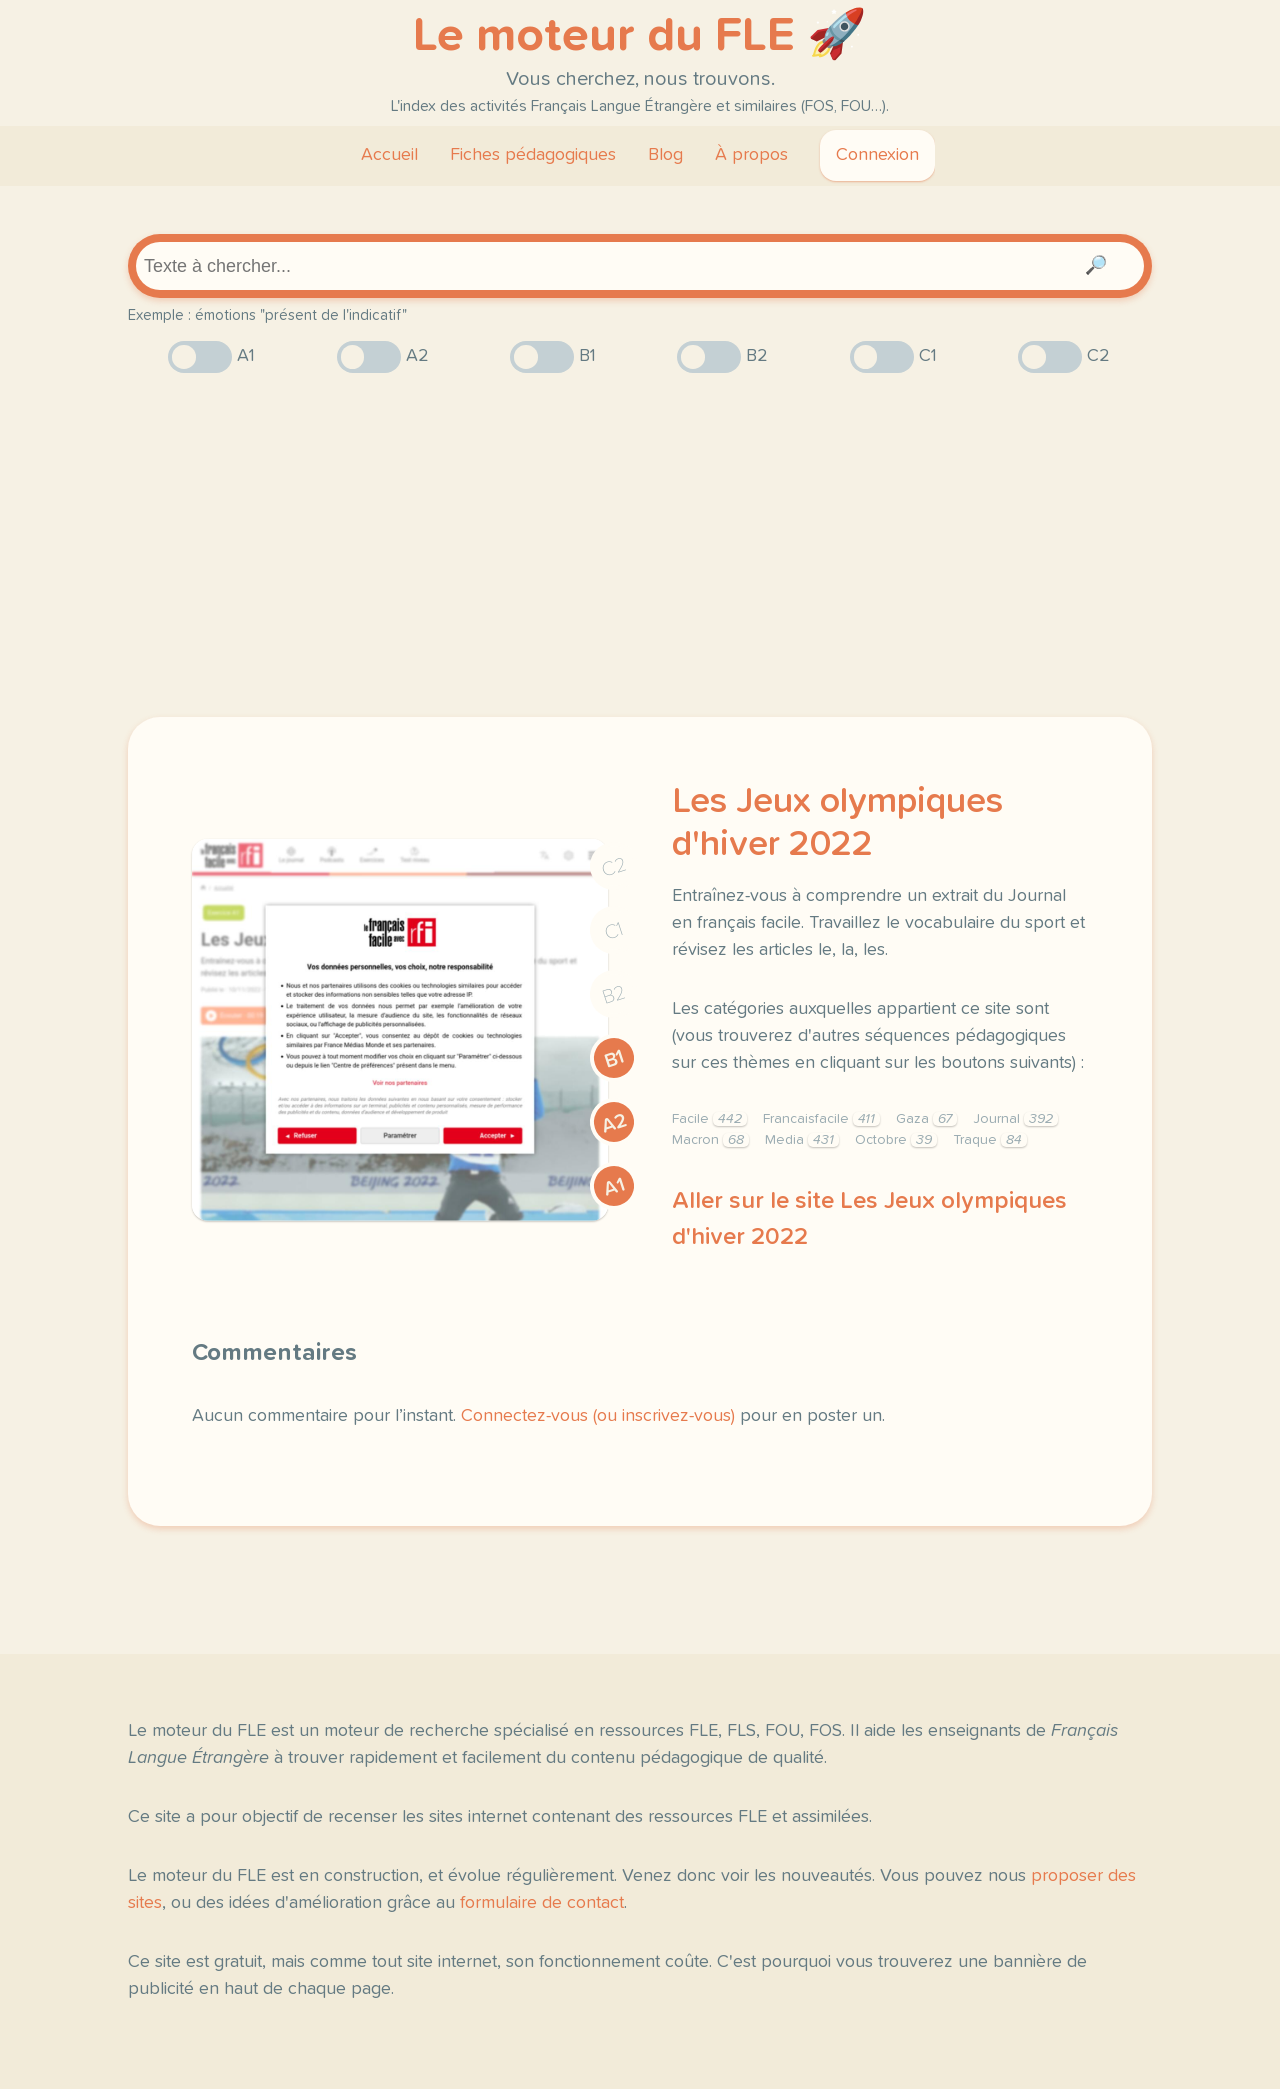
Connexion (877, 155)
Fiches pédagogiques (533, 155)
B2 (614, 995)
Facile (709, 1119)
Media (802, 1140)
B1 (614, 1059)
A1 (614, 1187)
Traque (990, 1140)
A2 (614, 1123)
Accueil (389, 155)
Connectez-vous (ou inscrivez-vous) (598, 1416)
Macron (710, 1140)
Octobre (896, 1140)
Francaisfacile (821, 1119)
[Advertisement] (640, 545)
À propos (751, 155)
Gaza (926, 1119)
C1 (614, 931)
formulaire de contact (542, 1903)
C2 (614, 867)
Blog (665, 155)
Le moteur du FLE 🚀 (640, 36)
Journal (1015, 1119)
